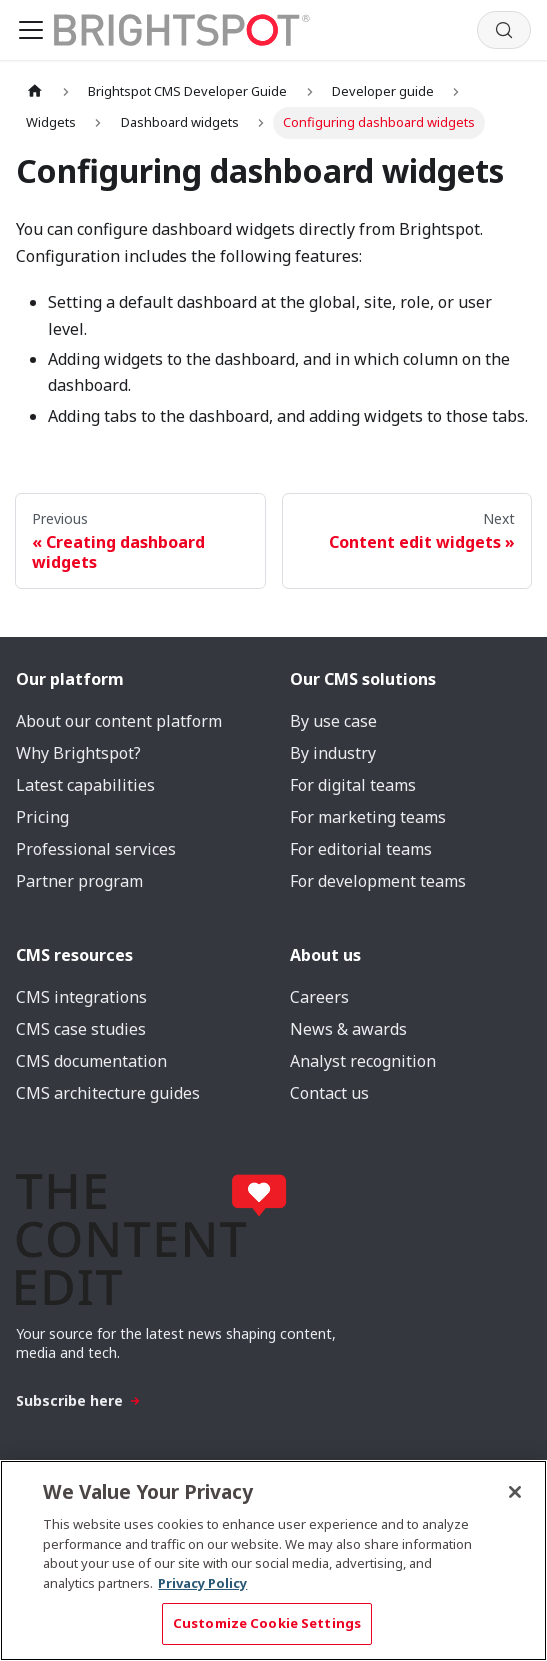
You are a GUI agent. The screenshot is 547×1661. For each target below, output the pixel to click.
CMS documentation (91, 1061)
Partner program (79, 881)
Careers (319, 997)
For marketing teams (368, 817)
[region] (273, 1560)
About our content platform (119, 721)
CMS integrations (81, 997)
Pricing (42, 817)
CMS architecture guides (108, 1093)
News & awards (348, 1029)
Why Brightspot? (78, 753)
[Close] (515, 1492)
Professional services (96, 849)
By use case (333, 721)
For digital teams (353, 785)
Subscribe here (78, 1400)
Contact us (329, 1093)
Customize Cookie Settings (267, 1623)
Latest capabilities (85, 785)
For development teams (378, 881)
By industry (333, 753)
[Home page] (35, 91)
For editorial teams (361, 849)
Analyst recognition (363, 1061)
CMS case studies (81, 1029)
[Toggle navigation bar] (31, 30)
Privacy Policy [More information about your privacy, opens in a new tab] (202, 1583)
